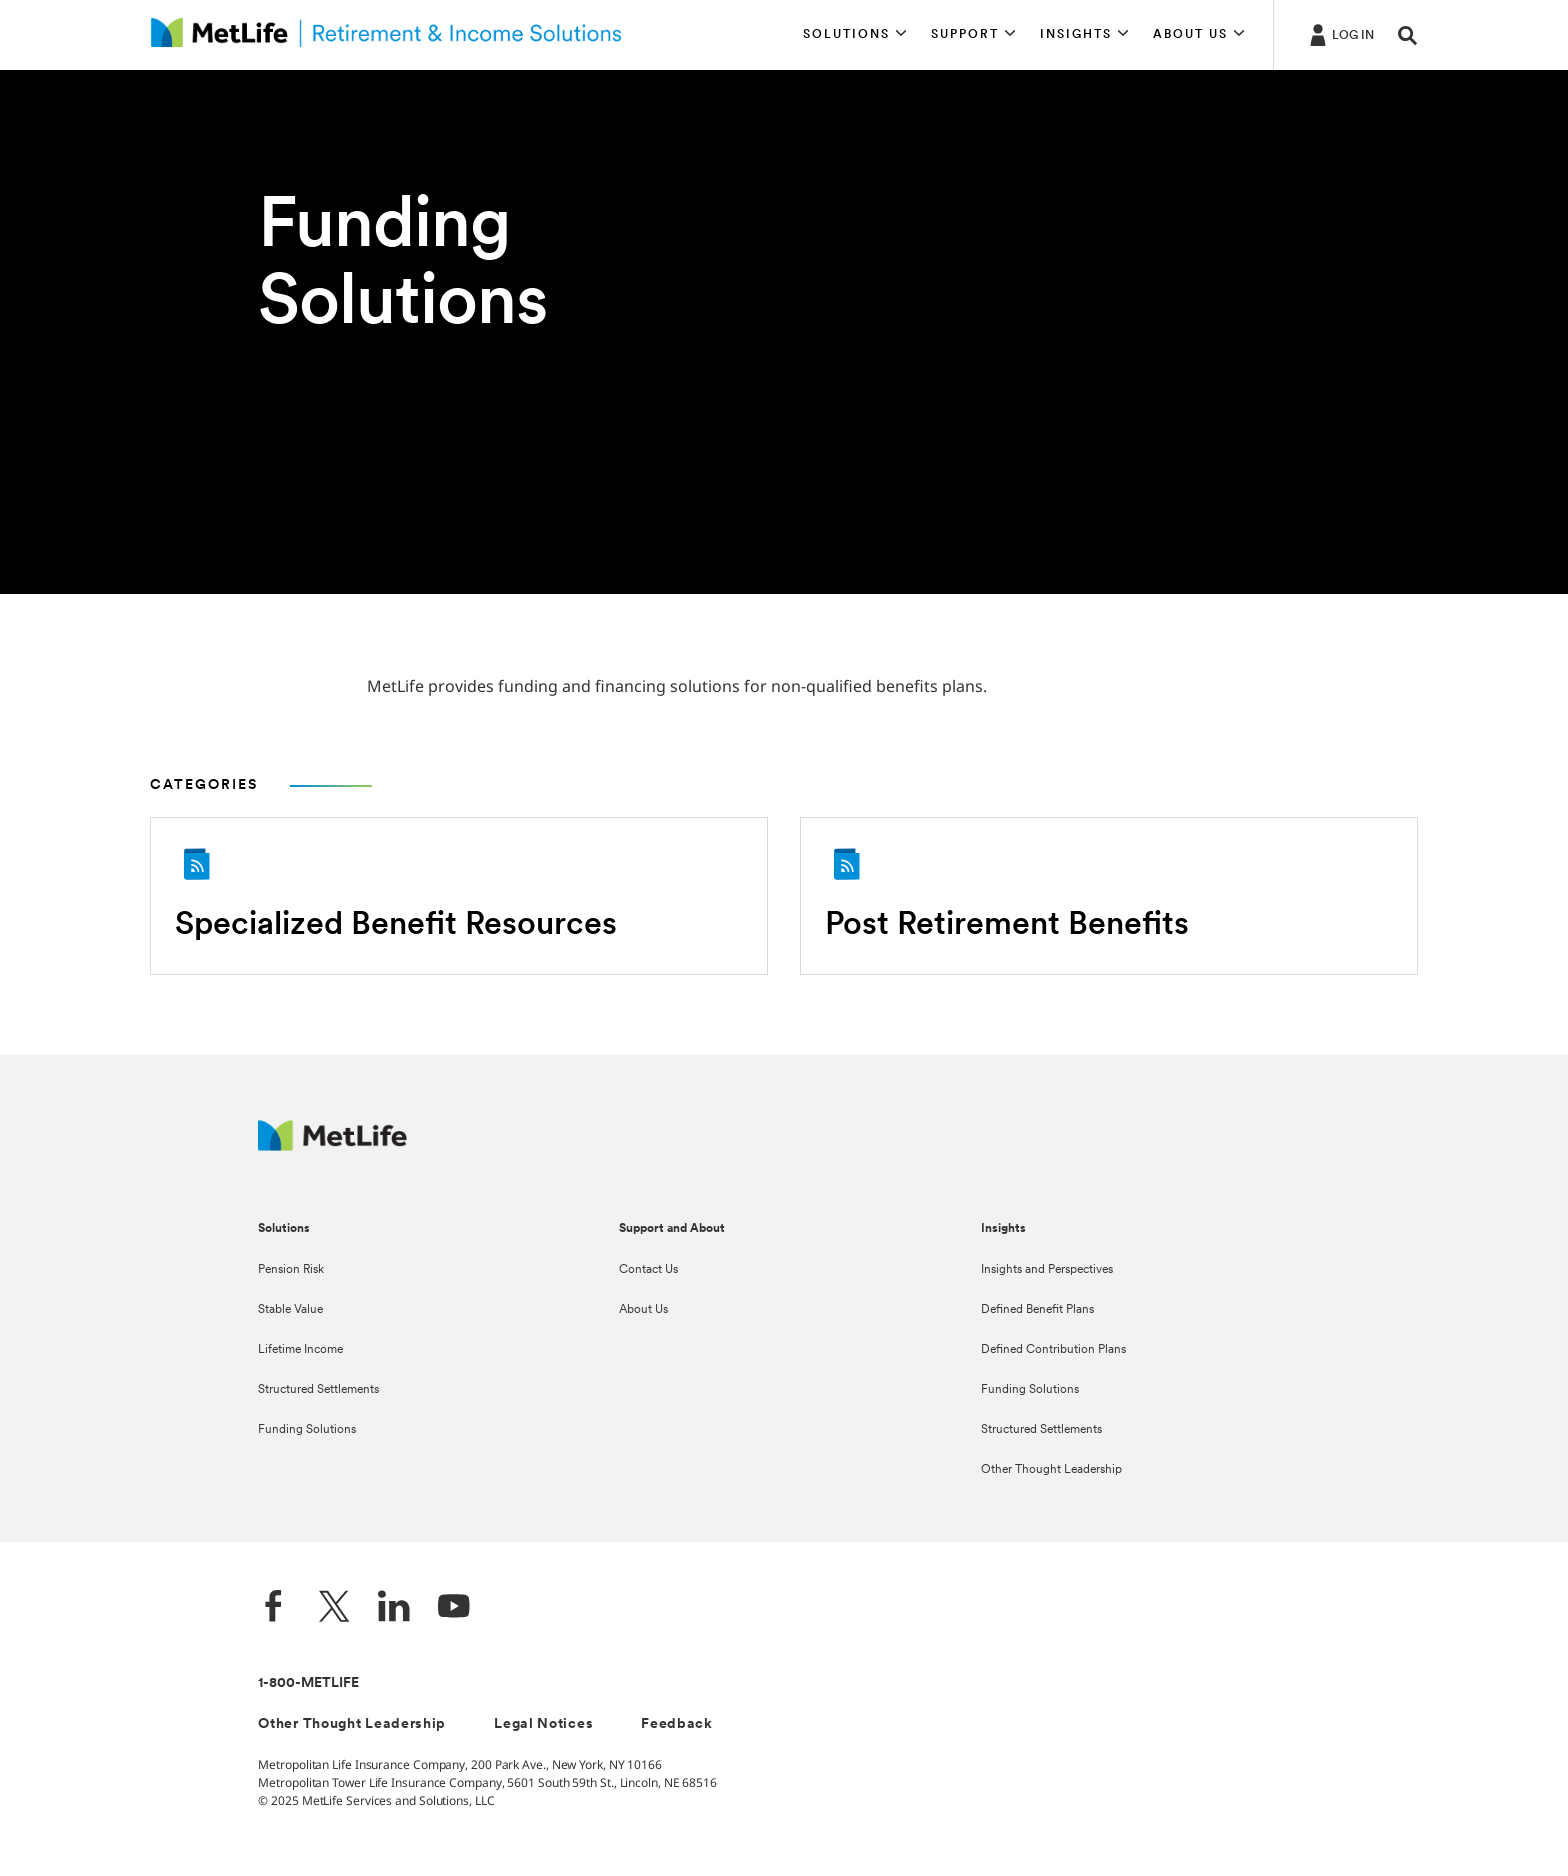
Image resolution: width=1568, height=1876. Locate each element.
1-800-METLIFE (308, 1683)
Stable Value (290, 1310)
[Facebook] (274, 1608)
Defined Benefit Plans (1037, 1310)
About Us (643, 1310)
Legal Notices (543, 1724)
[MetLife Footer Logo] (332, 1145)
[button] (855, 35)
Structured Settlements (318, 1390)
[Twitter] (334, 1608)
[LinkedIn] (394, 1608)
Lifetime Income (300, 1350)
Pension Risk (291, 1270)
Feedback (677, 1724)
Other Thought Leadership (1051, 1470)
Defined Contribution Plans (1053, 1350)
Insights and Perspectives (1047, 1270)
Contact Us (648, 1270)
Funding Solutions (307, 1430)
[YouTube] (454, 1608)
